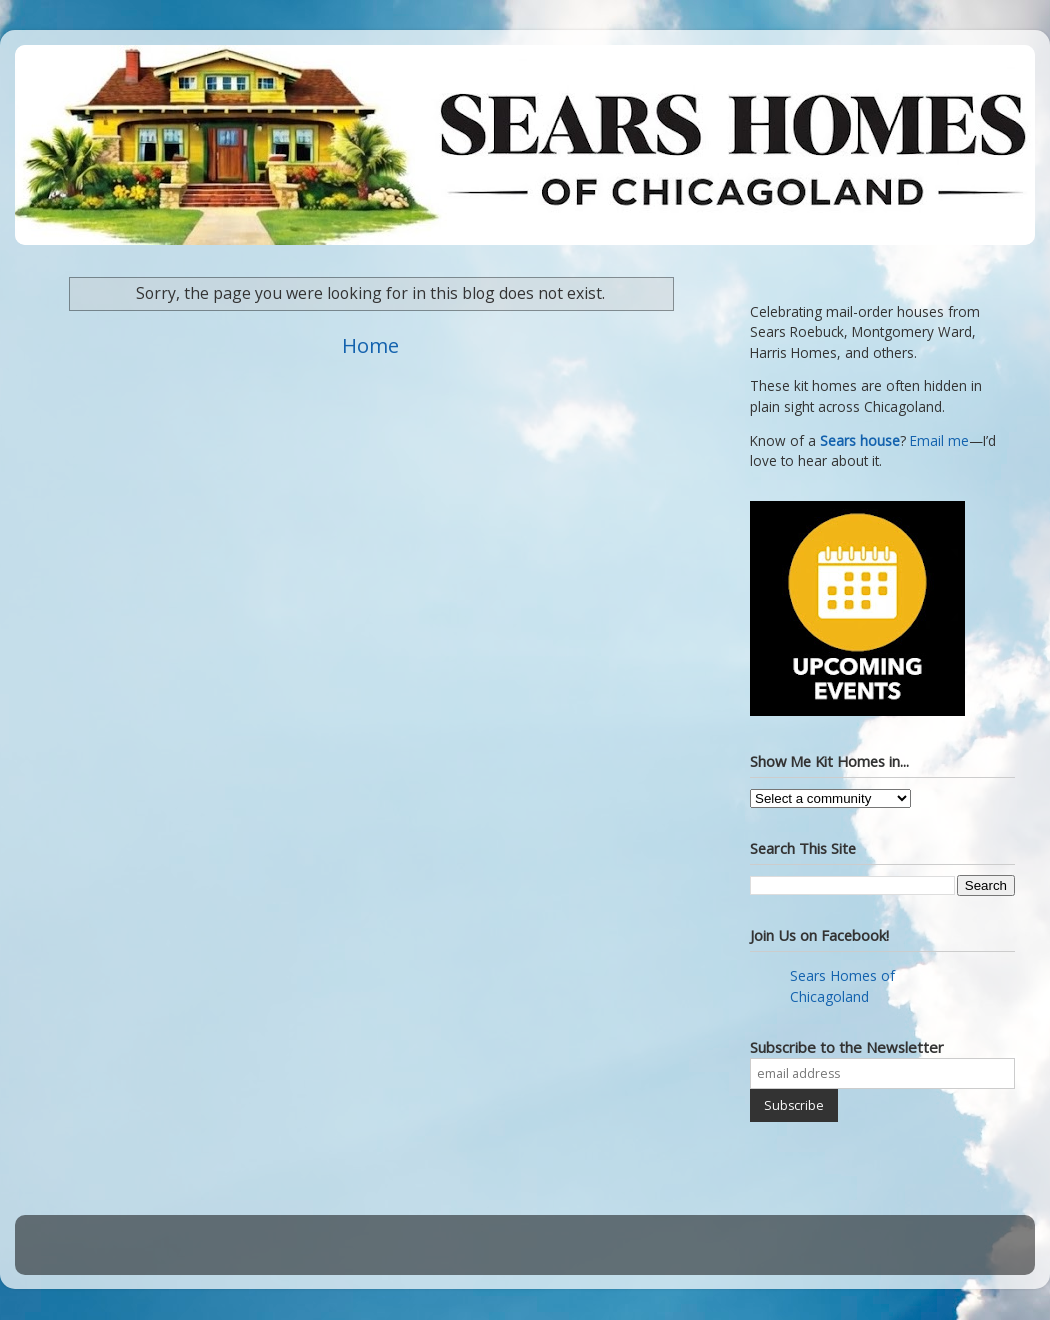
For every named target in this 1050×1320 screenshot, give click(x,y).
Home (370, 345)
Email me (939, 441)
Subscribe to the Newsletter (847, 1047)
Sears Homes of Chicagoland (842, 986)
